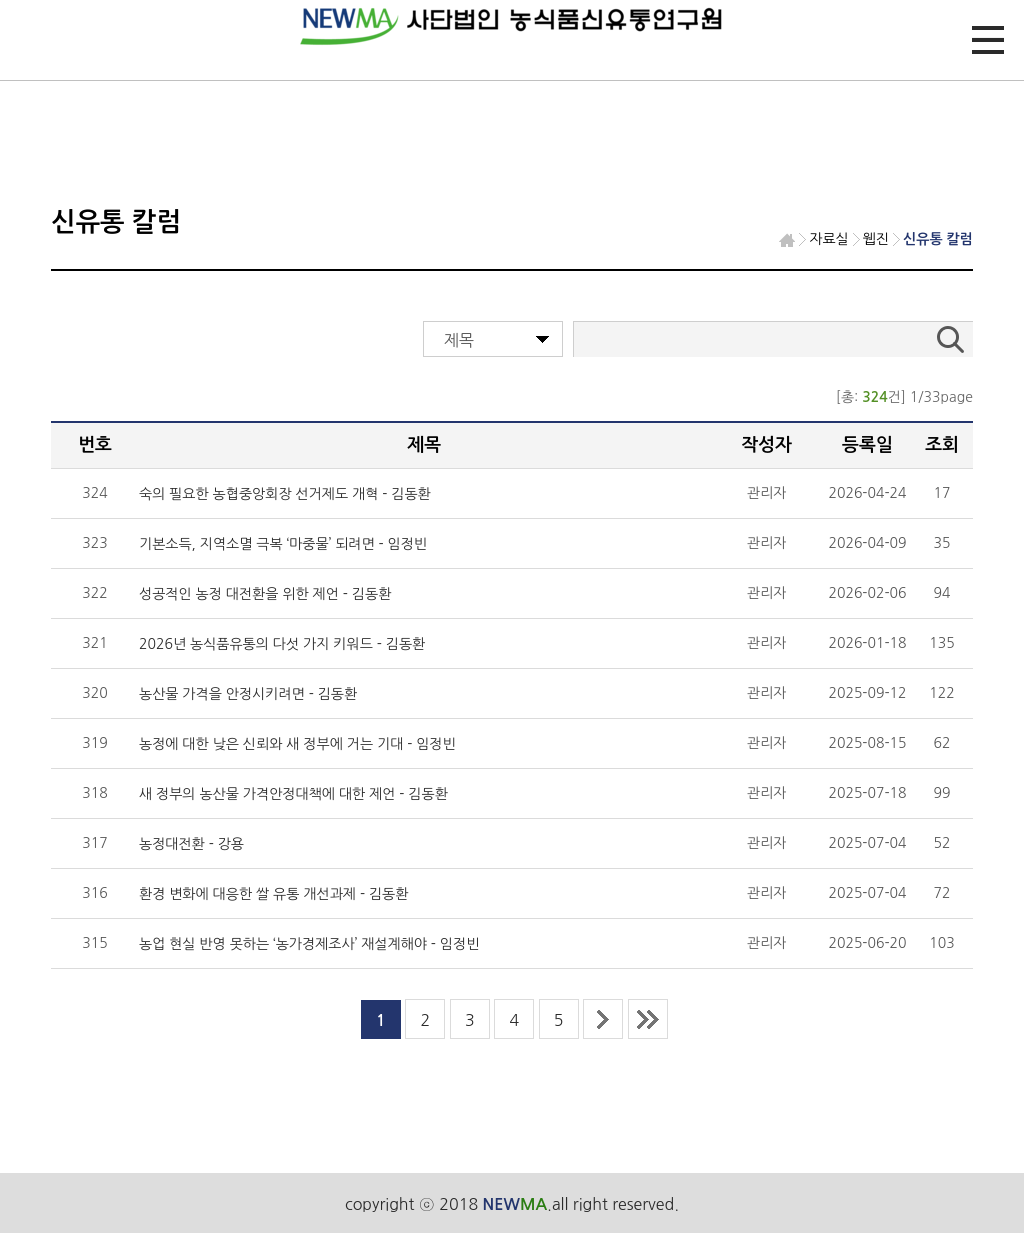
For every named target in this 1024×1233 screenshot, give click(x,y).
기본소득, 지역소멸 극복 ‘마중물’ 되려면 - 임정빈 (283, 544)
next (603, 1019)
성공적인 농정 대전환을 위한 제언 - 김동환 (265, 594)
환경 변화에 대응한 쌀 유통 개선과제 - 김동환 (273, 894)
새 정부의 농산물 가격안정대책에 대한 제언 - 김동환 (293, 794)
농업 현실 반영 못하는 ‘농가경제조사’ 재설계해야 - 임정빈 (309, 944)
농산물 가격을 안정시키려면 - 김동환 (248, 694)
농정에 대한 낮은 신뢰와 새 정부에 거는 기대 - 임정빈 (297, 744)
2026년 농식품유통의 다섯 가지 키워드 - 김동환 (282, 644)
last (648, 1019)
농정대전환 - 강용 (191, 844)
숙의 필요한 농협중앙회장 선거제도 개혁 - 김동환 (285, 494)
